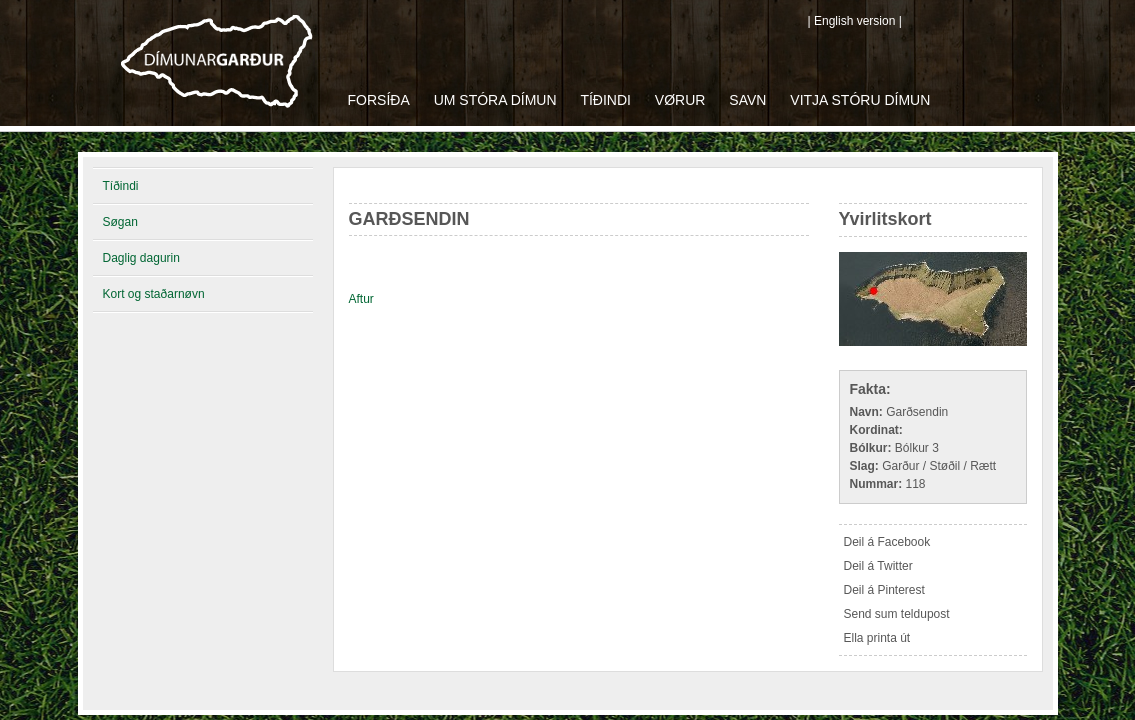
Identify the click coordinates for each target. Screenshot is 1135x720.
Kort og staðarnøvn (154, 294)
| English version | (855, 21)
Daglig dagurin (141, 258)
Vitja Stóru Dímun (860, 100)
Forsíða (379, 100)
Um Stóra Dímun (495, 100)
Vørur (680, 100)
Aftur (361, 299)
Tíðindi (605, 100)
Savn (747, 100)
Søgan (120, 222)
